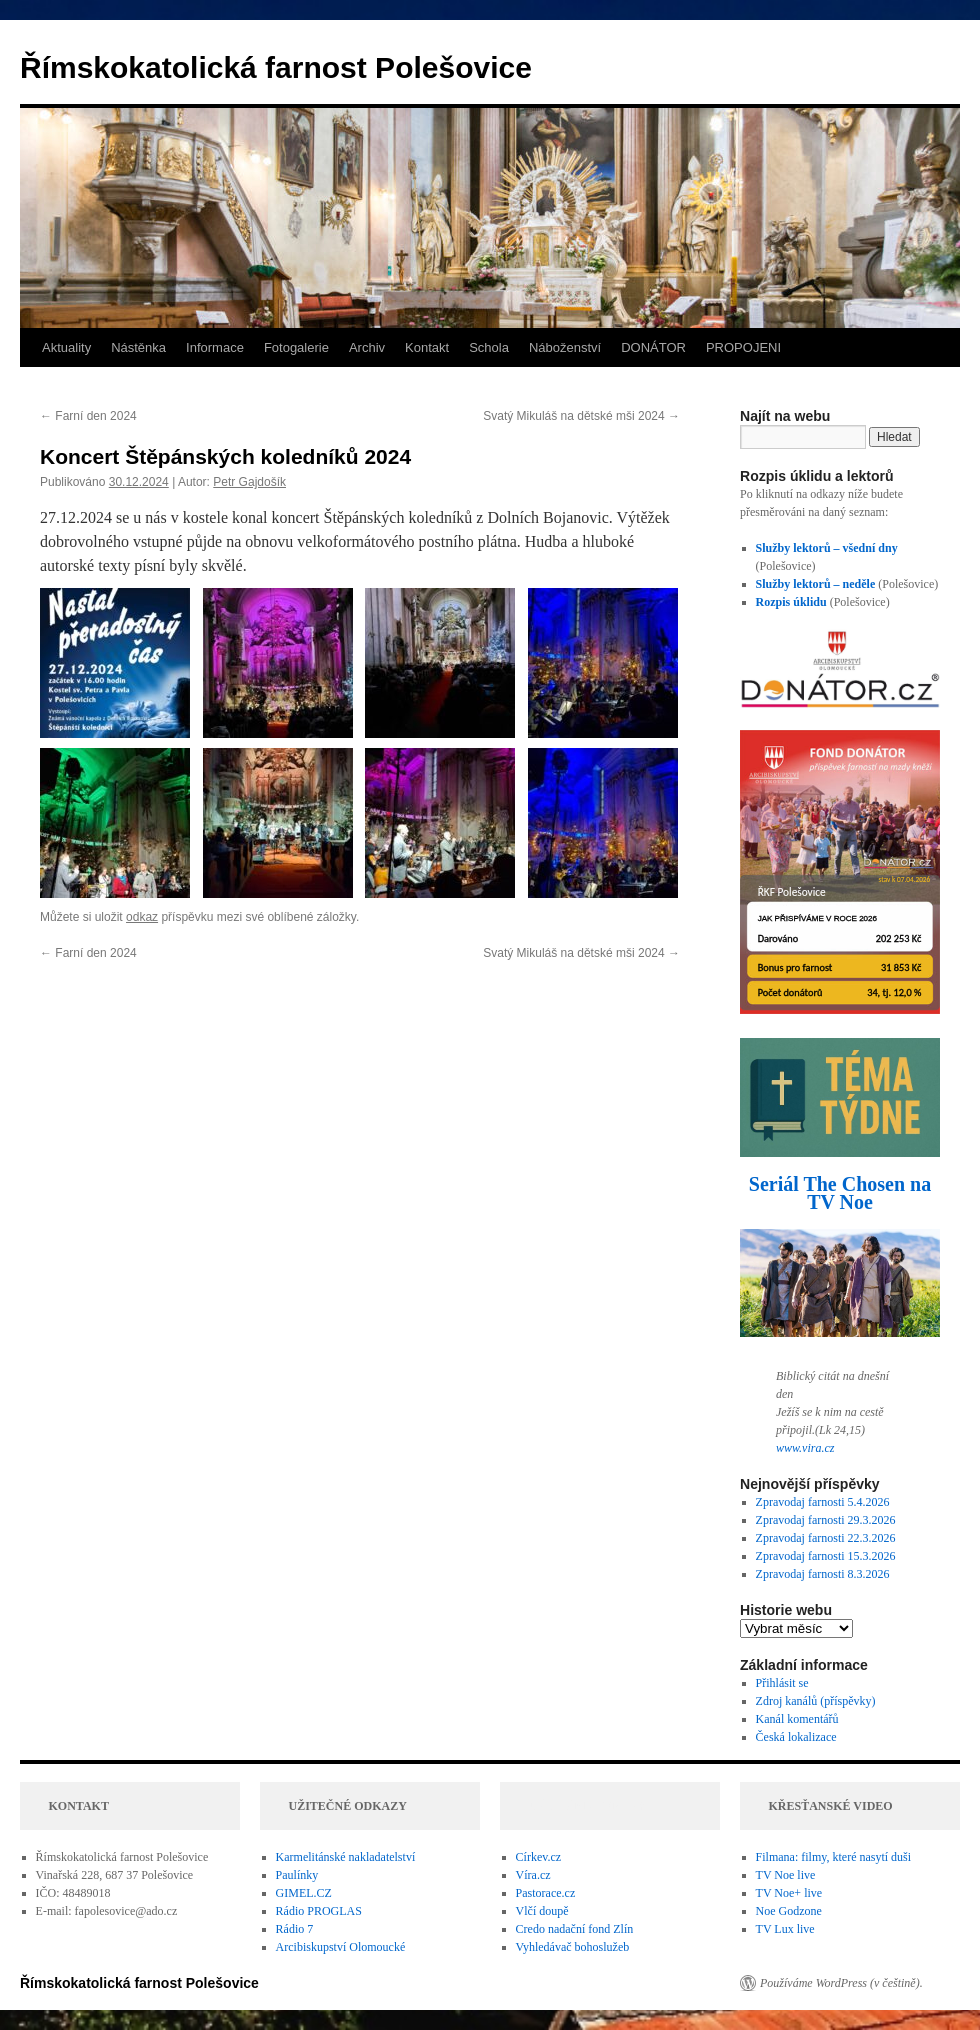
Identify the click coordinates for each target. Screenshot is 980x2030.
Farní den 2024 (88, 416)
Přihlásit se (782, 1683)
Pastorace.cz (546, 1893)
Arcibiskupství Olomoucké (341, 1947)
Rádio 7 (295, 1929)
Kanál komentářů (797, 1719)
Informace (215, 347)
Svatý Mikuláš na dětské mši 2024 (581, 416)
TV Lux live (785, 1929)
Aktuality (66, 347)
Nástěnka (138, 347)
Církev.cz (539, 1857)
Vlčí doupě (542, 1911)
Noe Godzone (789, 1911)
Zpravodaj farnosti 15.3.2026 (826, 1556)
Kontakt (427, 347)
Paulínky (297, 1875)
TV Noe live (786, 1875)
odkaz (142, 917)
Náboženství (565, 347)
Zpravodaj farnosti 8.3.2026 (823, 1574)
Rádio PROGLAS (319, 1911)
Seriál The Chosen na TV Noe (840, 1193)
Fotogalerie (296, 347)
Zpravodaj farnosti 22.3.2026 (826, 1538)
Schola (489, 347)
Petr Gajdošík (249, 482)
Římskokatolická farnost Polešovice (276, 67)
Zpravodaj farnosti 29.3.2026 (826, 1520)
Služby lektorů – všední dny (827, 548)
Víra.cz (533, 1875)
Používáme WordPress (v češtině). (841, 1983)
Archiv (367, 347)
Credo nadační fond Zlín (575, 1929)
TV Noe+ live (789, 1893)
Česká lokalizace (796, 1737)
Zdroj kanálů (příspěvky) (816, 1701)
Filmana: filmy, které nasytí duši (834, 1857)
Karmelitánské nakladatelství (346, 1857)
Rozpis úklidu (793, 602)
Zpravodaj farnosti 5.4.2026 (823, 1502)
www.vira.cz (805, 1448)
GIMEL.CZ (304, 1893)
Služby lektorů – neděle (816, 584)
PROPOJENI (743, 347)
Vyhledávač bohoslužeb (573, 1947)
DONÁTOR (653, 347)
